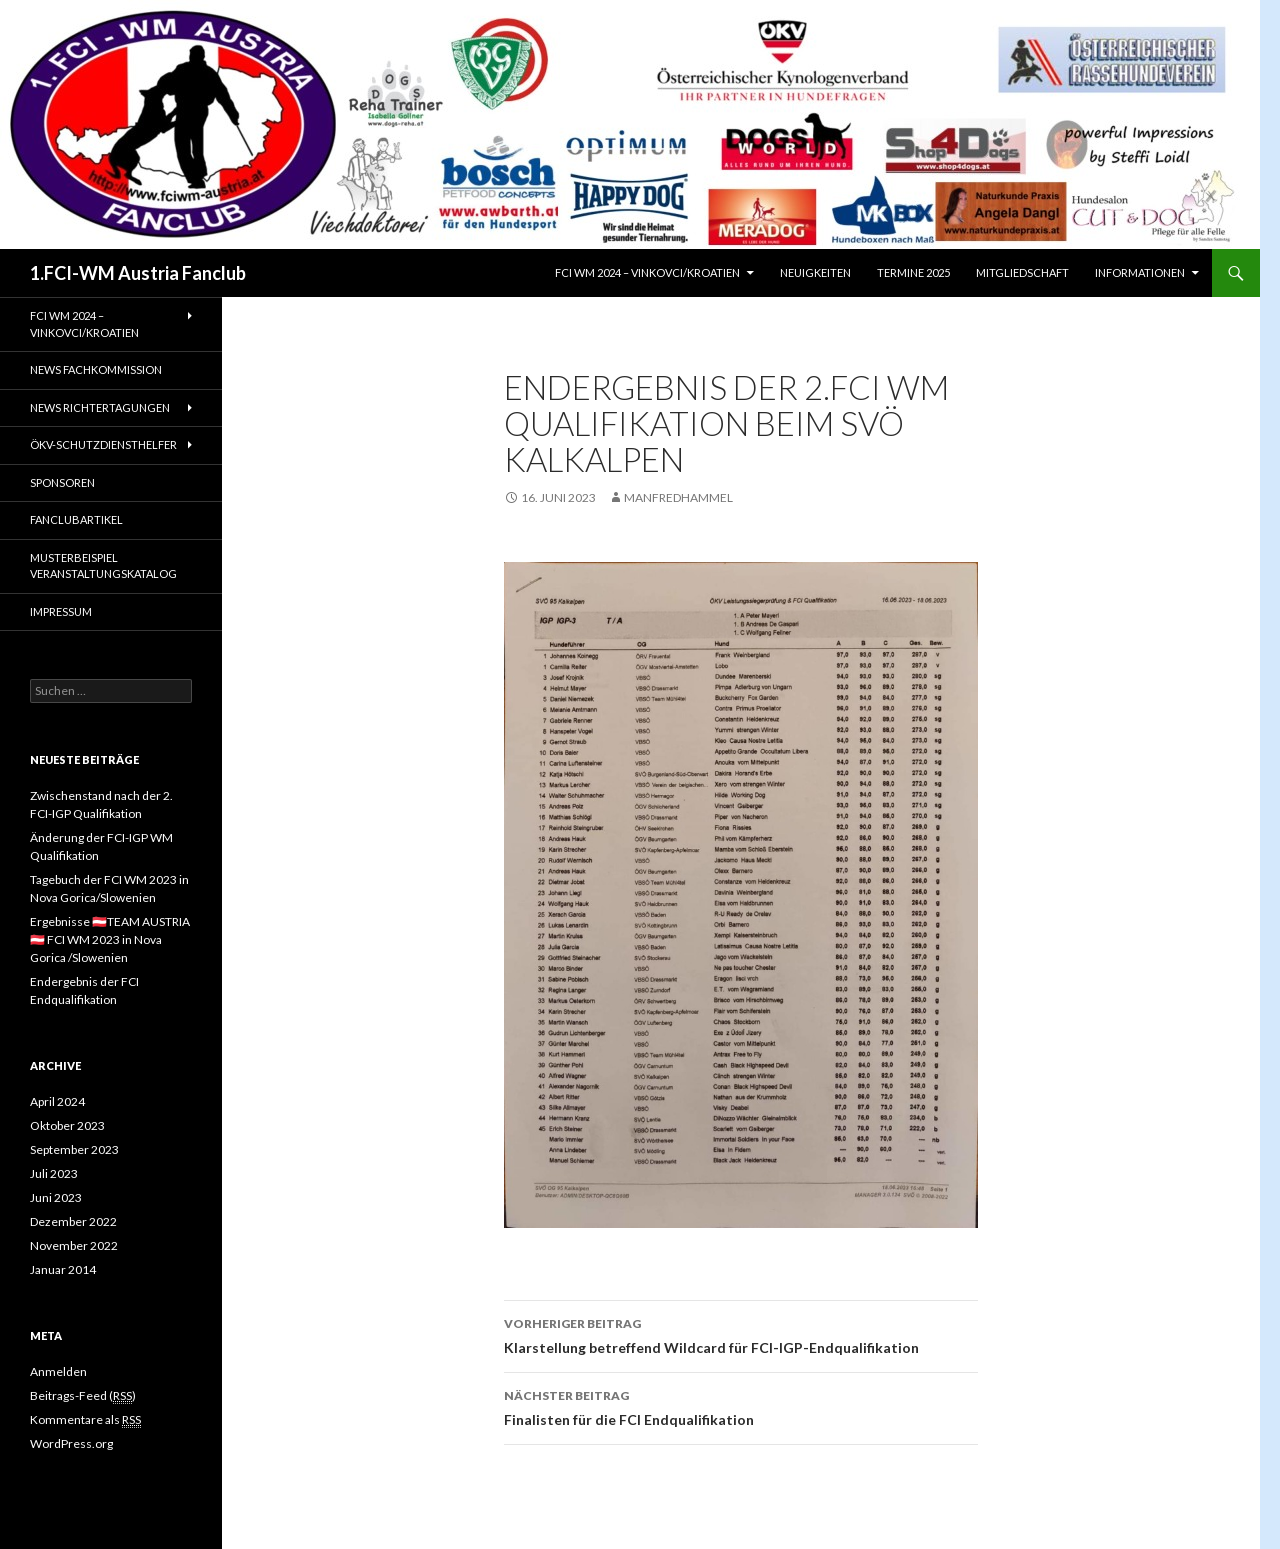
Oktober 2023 (67, 1125)
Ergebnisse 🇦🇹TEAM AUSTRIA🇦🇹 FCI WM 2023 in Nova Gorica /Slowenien (110, 939)
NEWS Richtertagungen (100, 407)
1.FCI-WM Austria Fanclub (138, 273)
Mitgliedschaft (1022, 272)
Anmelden (58, 1371)
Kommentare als (85, 1420)
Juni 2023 (56, 1197)
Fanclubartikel (76, 519)
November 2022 (74, 1245)
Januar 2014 (63, 1269)
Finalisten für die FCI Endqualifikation (741, 1406)
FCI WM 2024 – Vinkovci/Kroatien (647, 272)
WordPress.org (71, 1443)
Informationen (1140, 272)
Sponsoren (62, 482)
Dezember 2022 (73, 1221)
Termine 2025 (913, 272)
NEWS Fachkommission (96, 369)
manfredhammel (678, 497)
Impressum (61, 611)
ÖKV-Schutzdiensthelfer (103, 444)
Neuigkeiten (815, 272)
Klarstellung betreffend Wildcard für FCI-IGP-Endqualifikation (741, 1334)
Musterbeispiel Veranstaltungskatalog (103, 566)
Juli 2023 (54, 1173)
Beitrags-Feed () (83, 1396)
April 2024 (57, 1101)
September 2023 (74, 1149)
